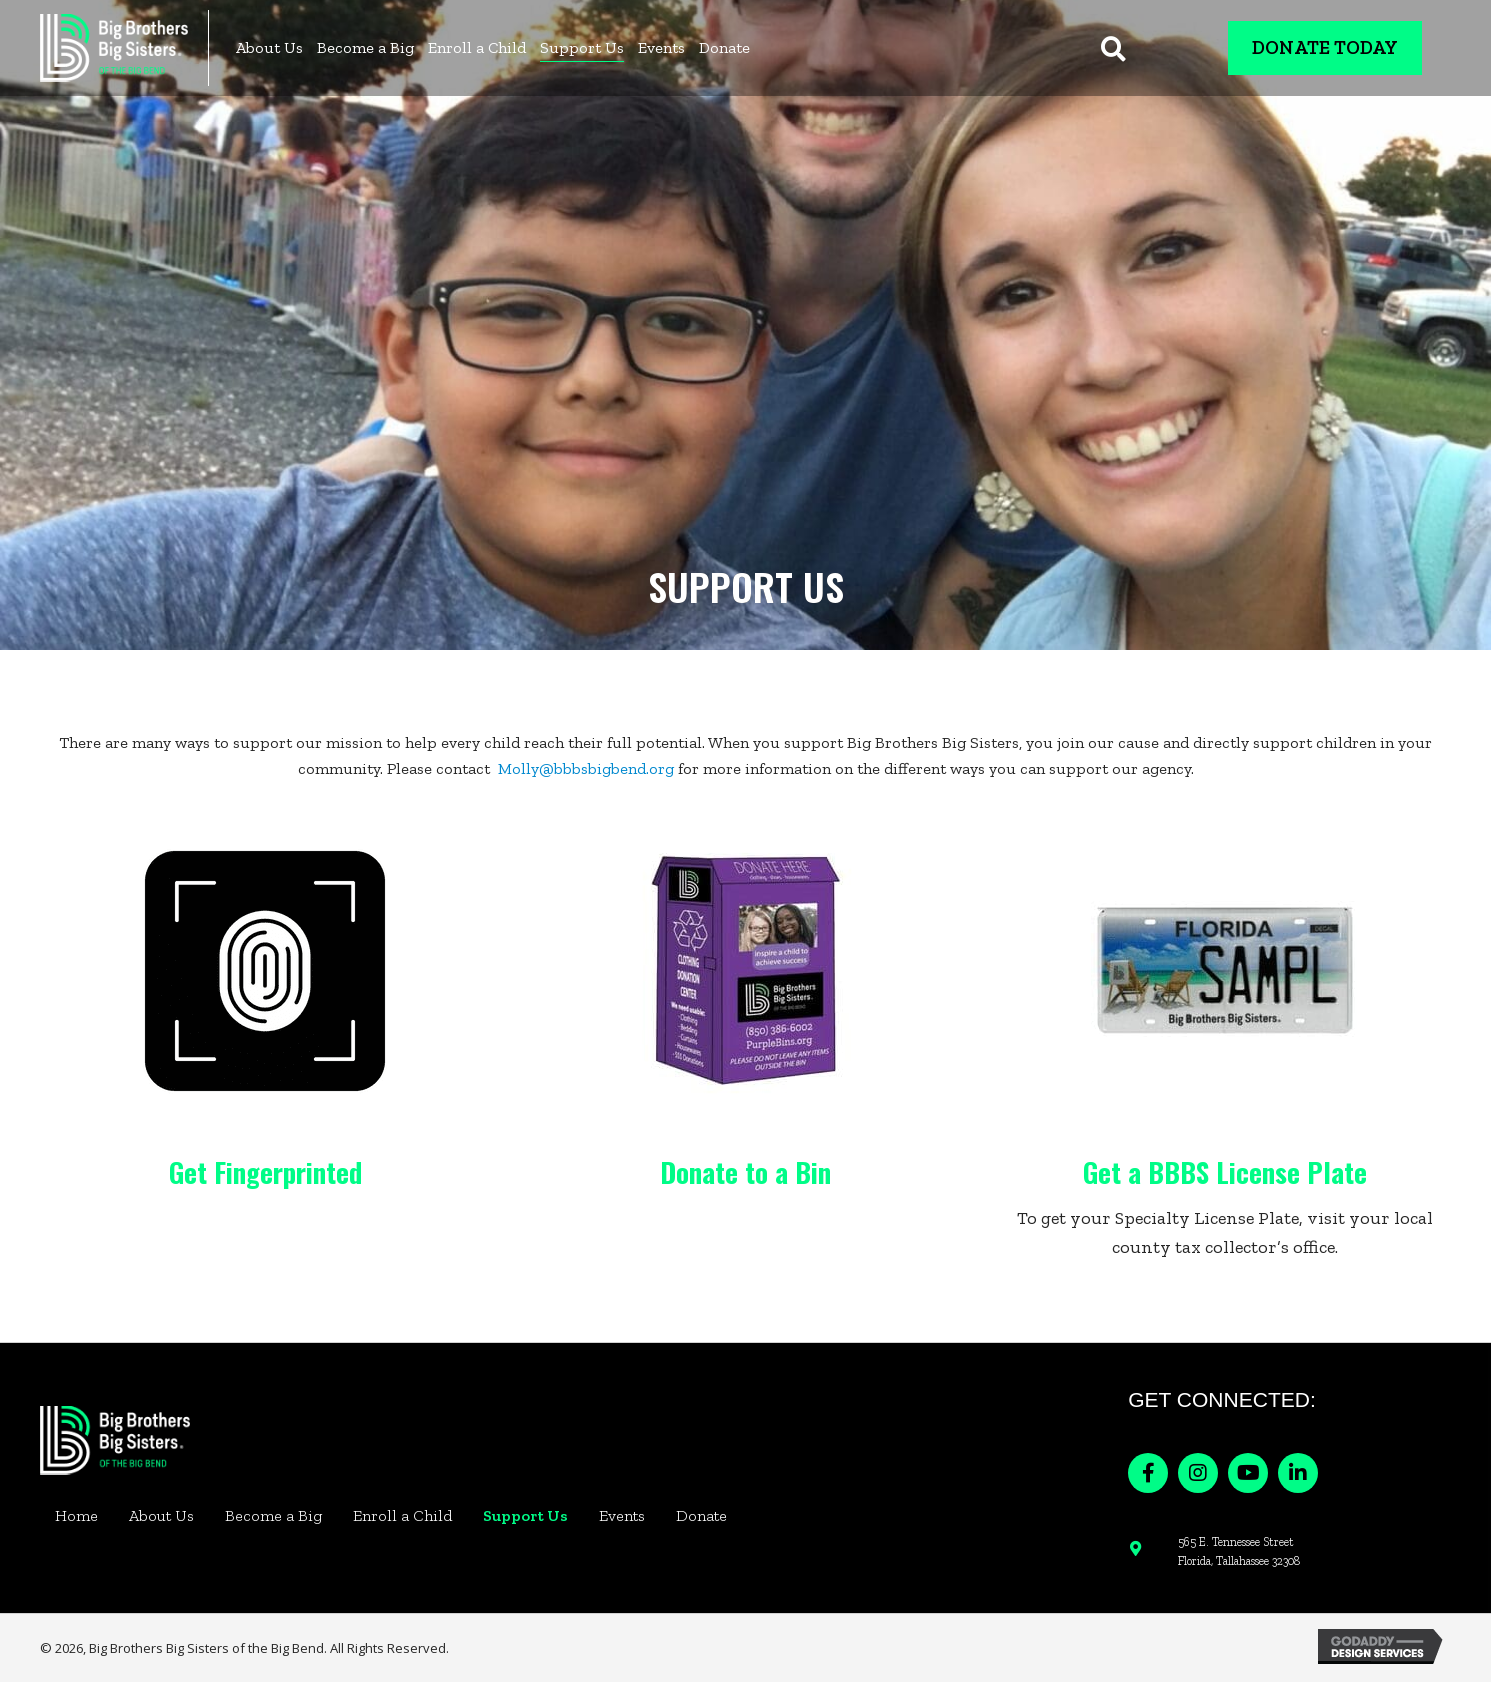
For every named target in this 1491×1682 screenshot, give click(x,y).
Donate (701, 1515)
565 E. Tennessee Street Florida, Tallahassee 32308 (1239, 1551)
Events (622, 1515)
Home (76, 1515)
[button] (1148, 1473)
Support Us (525, 1515)
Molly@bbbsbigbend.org (586, 768)
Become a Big (273, 1515)
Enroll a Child (402, 1515)
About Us (161, 1515)
